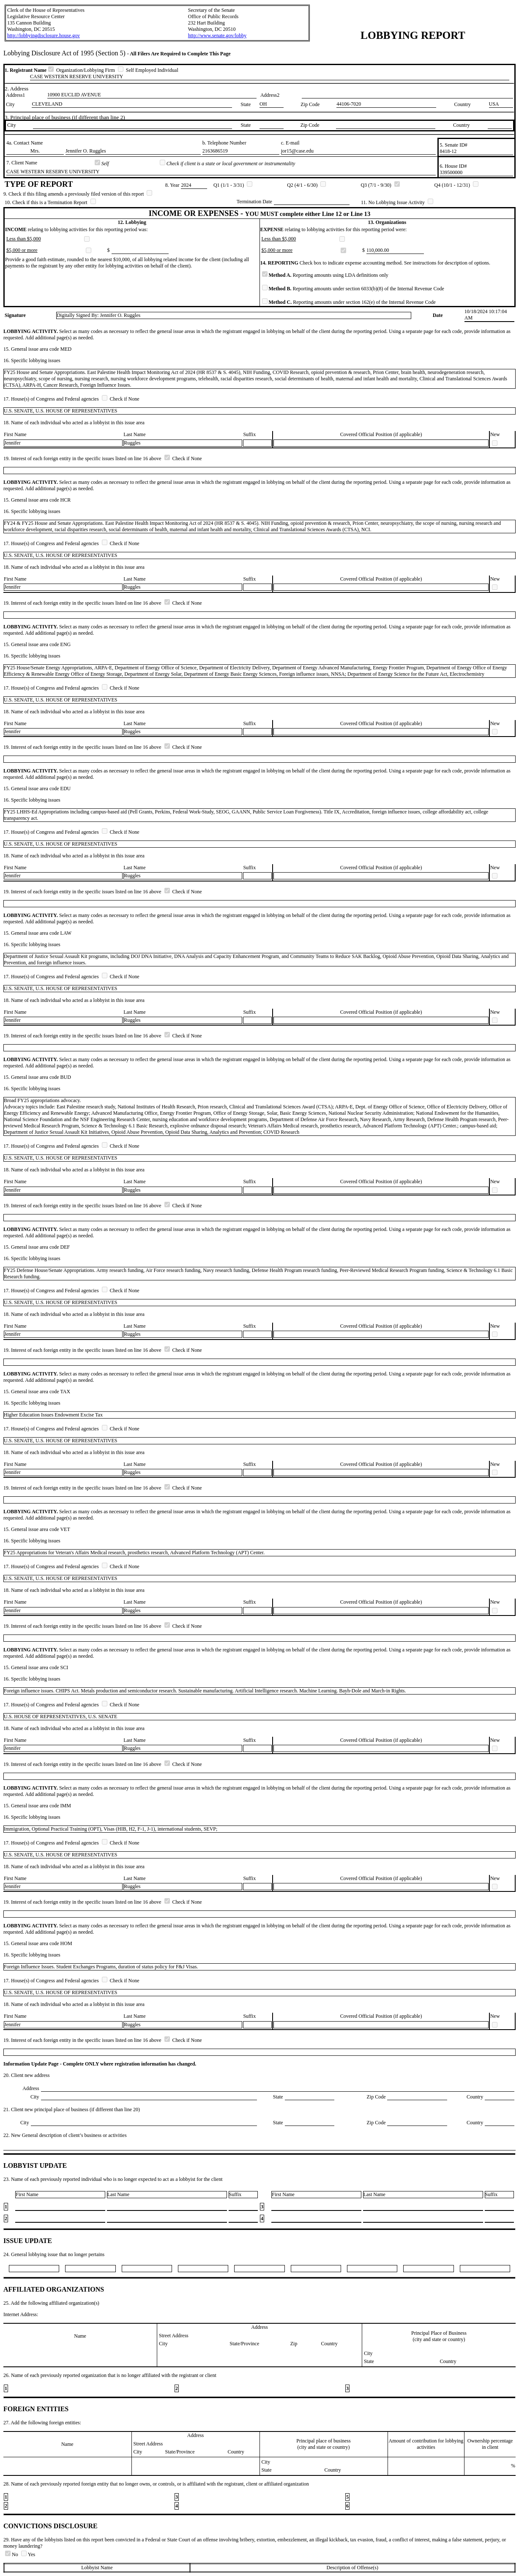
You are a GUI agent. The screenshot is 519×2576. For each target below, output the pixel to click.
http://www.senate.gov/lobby (217, 35)
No (12, 2554)
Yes (28, 2554)
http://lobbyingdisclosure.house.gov (43, 35)
